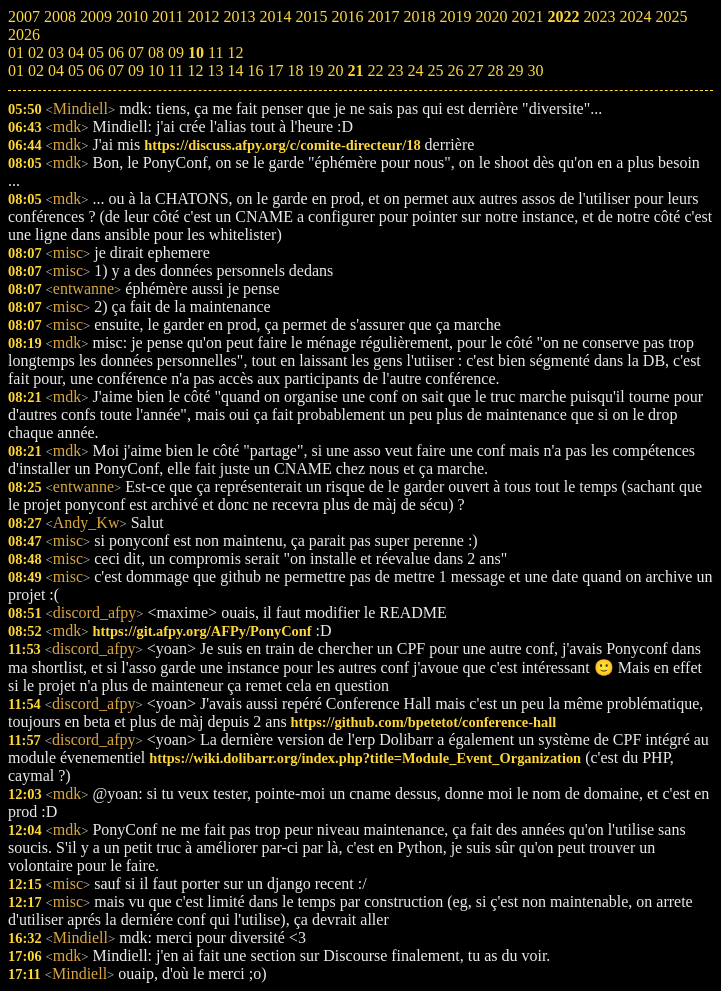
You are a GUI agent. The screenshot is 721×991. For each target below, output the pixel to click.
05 (76, 70)
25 (435, 70)
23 (395, 70)
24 (415, 70)
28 (495, 70)
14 (235, 70)
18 (295, 70)
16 (255, 70)
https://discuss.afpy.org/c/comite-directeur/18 (282, 145)
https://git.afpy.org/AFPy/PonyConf (201, 631)
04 (56, 70)
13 (215, 70)
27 (475, 70)
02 (36, 70)
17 (275, 70)
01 (16, 70)
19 (315, 70)
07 (116, 70)
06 (96, 70)
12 (195, 70)
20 (335, 70)
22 (375, 70)
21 (355, 70)
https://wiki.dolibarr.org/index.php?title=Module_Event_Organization (365, 758)
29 (515, 70)
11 (175, 70)
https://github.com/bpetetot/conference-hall (424, 722)
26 (455, 70)
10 (156, 70)
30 (535, 70)
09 (136, 70)
